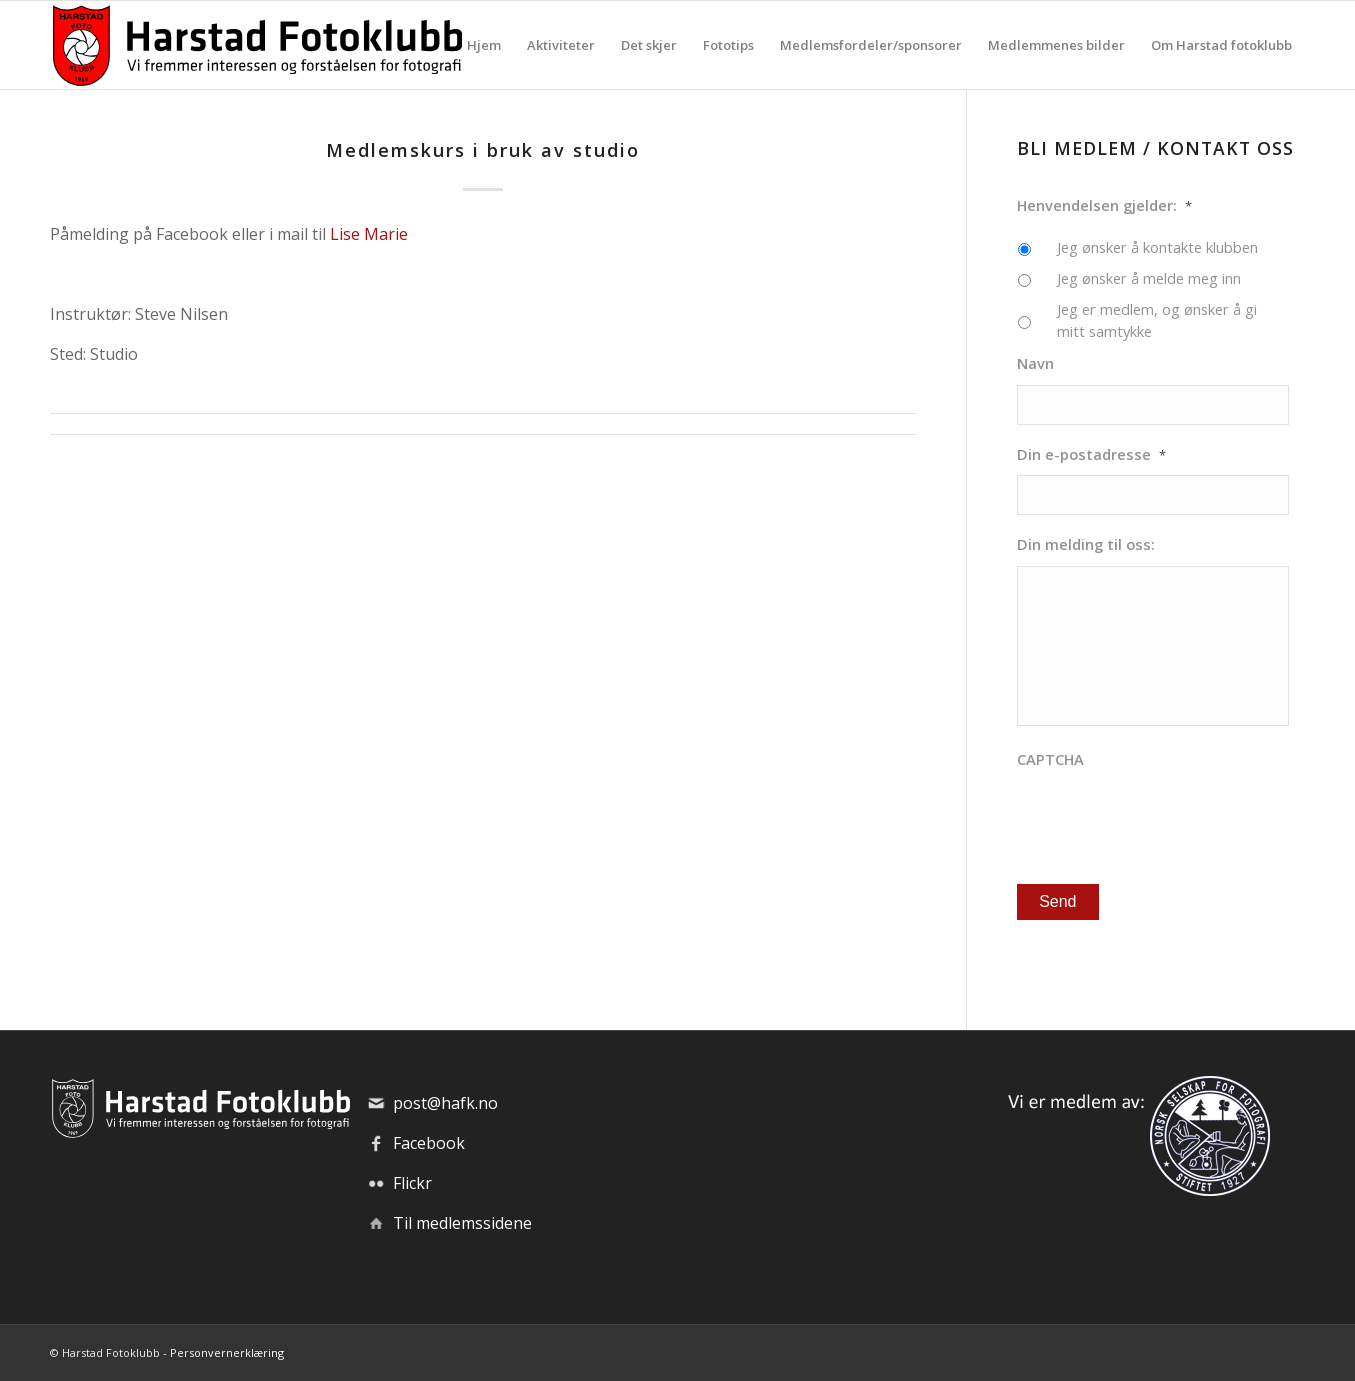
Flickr (412, 1183)
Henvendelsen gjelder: (1104, 205)
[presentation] (1169, 819)
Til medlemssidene (462, 1223)
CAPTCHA (1050, 759)
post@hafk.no (445, 1103)
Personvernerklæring (227, 1352)
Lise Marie (369, 234)
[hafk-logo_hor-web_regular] (256, 45)
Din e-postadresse (1091, 454)
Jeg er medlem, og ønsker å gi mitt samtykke (1157, 320)
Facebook (429, 1143)
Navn (1035, 363)
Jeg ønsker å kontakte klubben (1157, 247)
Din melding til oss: (1086, 544)
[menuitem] (484, 45)
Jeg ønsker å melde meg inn (1149, 278)
